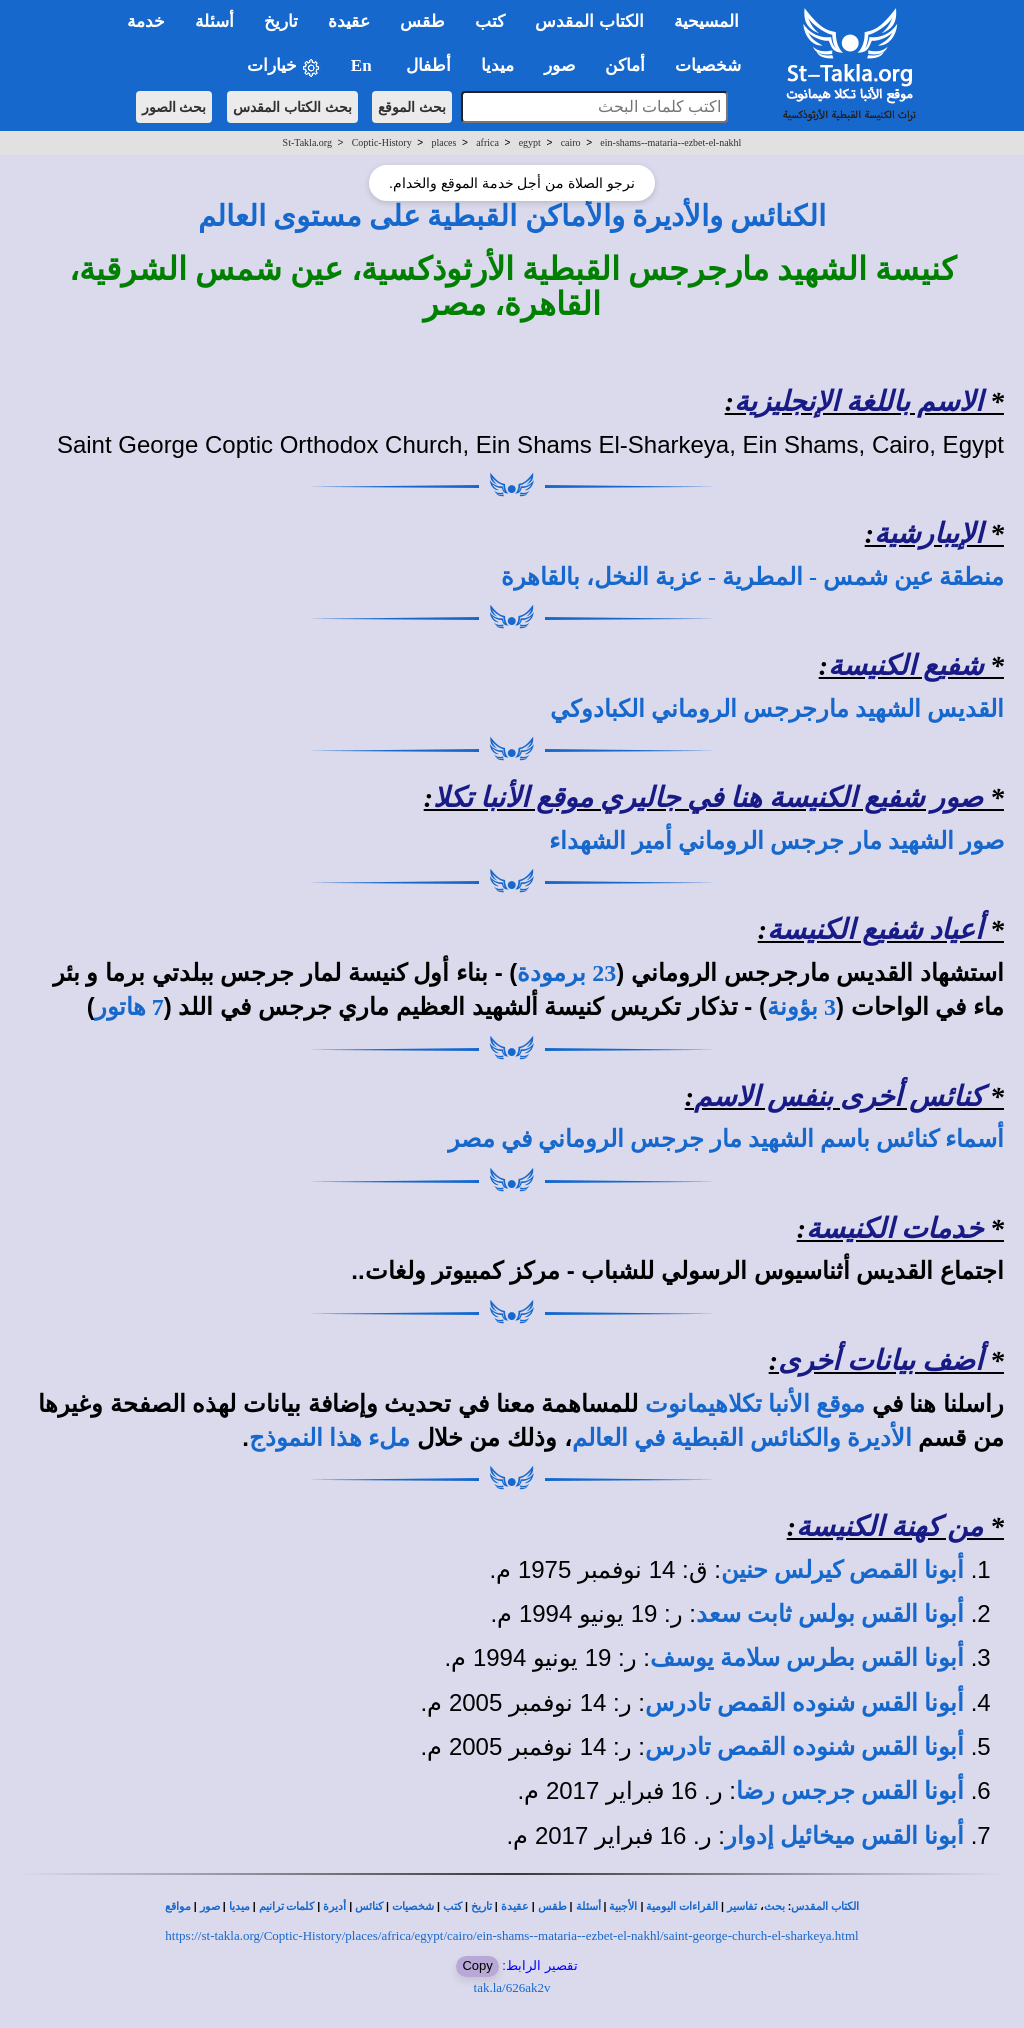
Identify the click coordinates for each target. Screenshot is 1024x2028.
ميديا (239, 1906)
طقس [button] (422, 21)
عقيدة (515, 1906)
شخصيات (413, 1906)
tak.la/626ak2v (512, 1987)
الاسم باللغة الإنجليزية (858, 401)
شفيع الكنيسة (905, 665)
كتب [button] (490, 21)
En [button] (363, 65)
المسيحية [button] (706, 21)
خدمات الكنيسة (894, 1228)
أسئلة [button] (214, 21)
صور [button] (559, 65)
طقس (552, 1906)
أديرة (334, 1906)
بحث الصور (174, 107)
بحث (774, 1906)
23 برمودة (566, 973)
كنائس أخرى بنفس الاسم (838, 1096)
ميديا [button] (497, 65)
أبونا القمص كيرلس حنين (842, 1570)
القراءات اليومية (682, 1906)
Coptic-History (382, 142)
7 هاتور (129, 1007)
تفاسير (742, 1906)
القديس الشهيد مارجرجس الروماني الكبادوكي (777, 709)
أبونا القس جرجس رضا (850, 1791)
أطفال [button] (428, 65)
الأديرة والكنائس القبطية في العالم (742, 1438)
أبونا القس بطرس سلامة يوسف (807, 1658)
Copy (477, 1965)
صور (210, 1906)
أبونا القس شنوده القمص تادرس (804, 1703)
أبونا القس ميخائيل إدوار (844, 1836)
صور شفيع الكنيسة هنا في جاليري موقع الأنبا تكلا (708, 797)
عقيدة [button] (349, 21)
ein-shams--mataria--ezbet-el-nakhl (670, 142)
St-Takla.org (307, 142)
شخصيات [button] (714, 65)
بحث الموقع (412, 107)
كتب (452, 1906)
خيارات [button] (284, 66)
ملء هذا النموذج (329, 1438)
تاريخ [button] (281, 21)
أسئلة (588, 1906)
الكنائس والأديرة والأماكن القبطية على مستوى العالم (512, 216)
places (443, 142)
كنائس (369, 1906)
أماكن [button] (625, 65)
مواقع (178, 1906)
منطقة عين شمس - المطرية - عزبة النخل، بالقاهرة (752, 577)
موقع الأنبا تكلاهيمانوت (755, 1404)
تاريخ (481, 1906)
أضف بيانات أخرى (880, 1360)
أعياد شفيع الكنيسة (875, 929)
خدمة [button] (146, 21)
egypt (530, 142)
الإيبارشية (928, 533)
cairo (571, 142)
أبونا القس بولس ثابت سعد (830, 1614)
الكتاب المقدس (825, 1906)
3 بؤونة (801, 1007)
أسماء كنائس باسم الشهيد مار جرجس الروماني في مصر (726, 1139)
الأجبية (623, 1906)
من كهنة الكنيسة (889, 1526)
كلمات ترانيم (287, 1906)
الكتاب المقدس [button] (589, 21)
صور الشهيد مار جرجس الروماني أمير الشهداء (776, 841)
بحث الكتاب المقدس (292, 107)
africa (487, 142)
